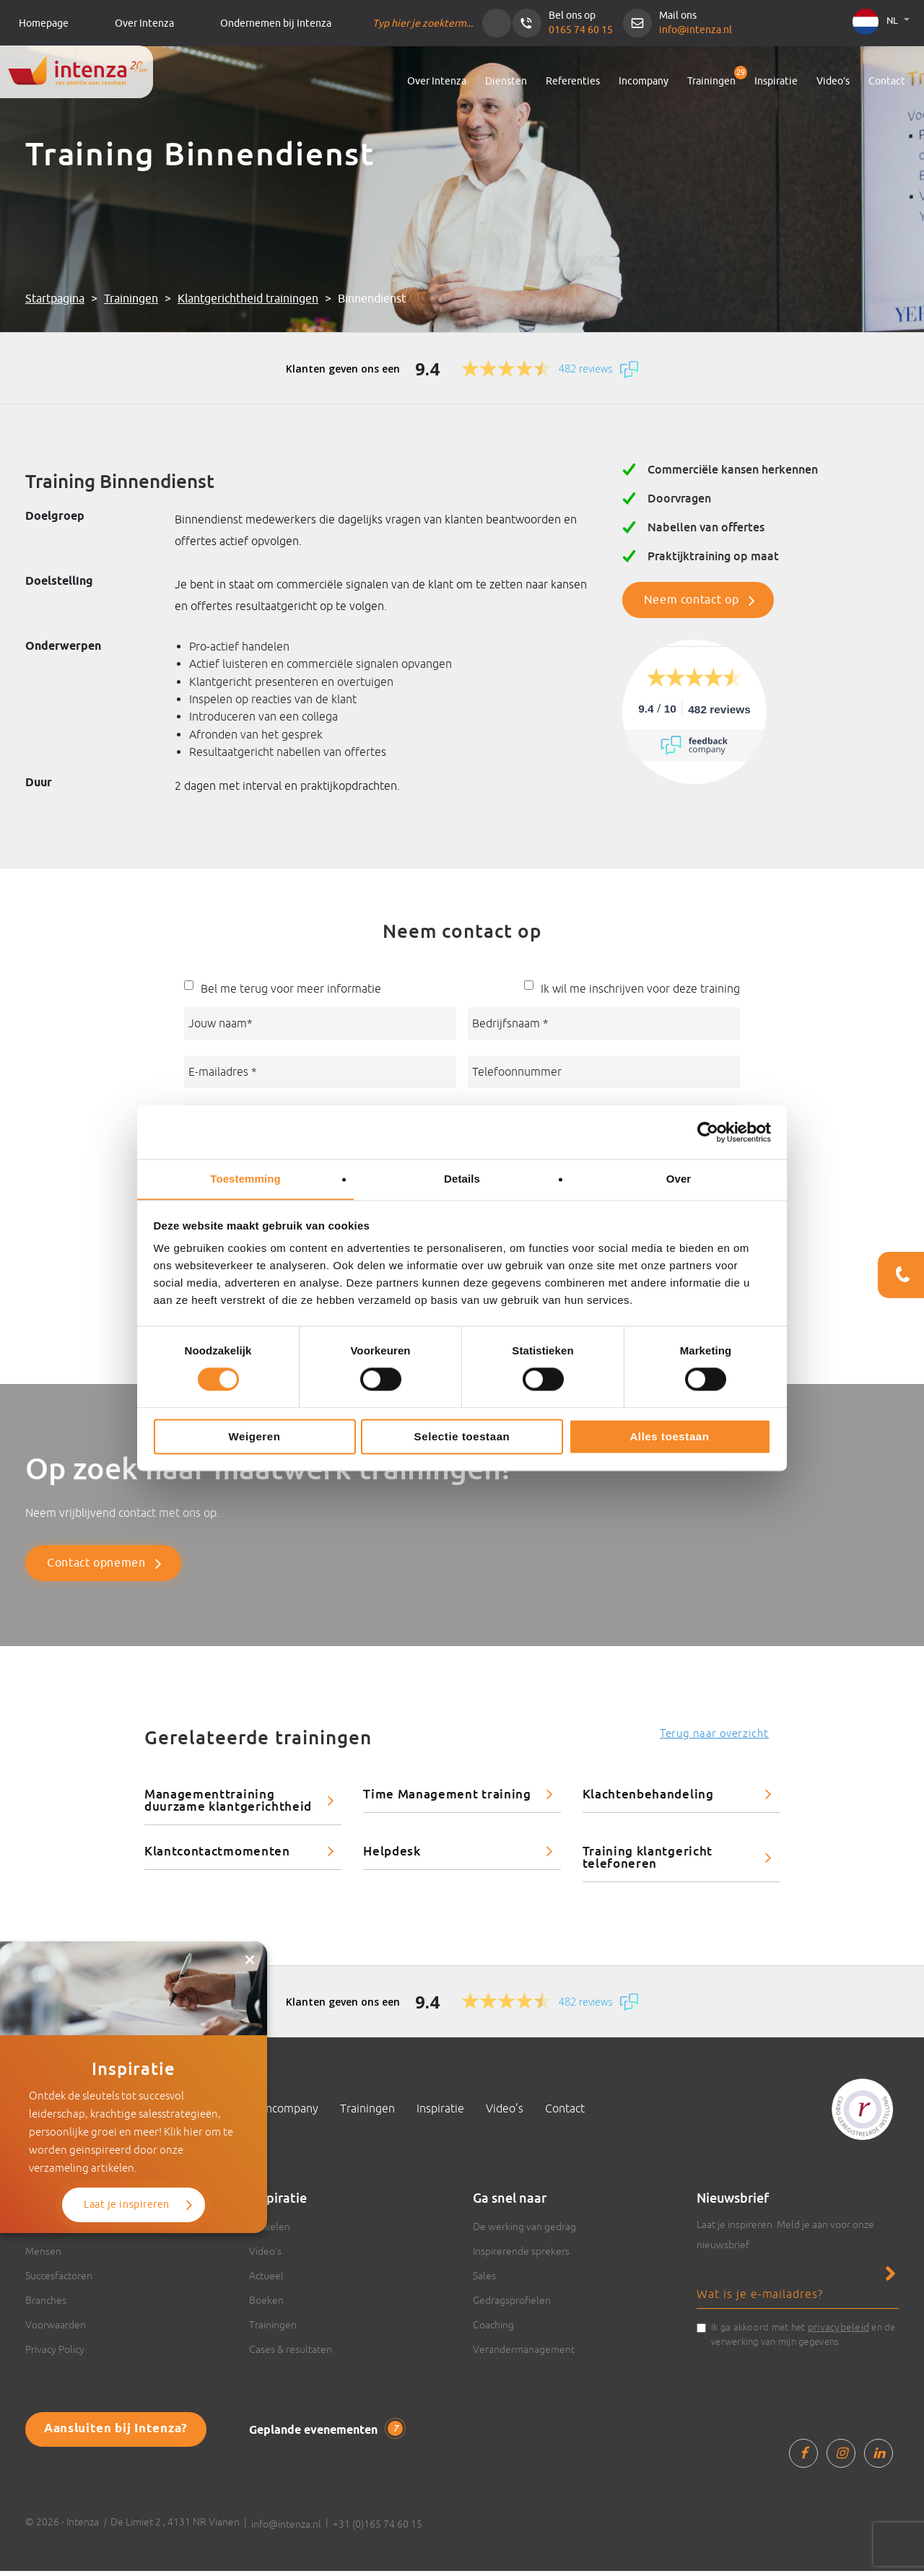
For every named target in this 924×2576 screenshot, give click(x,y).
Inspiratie (776, 81)
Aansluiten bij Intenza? (108, 2432)
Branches (45, 2305)
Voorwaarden (55, 2330)
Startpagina (54, 299)
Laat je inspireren (127, 2150)
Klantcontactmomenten (217, 1855)
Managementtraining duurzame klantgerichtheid (228, 1805)
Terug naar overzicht (714, 1738)
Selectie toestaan (462, 1437)
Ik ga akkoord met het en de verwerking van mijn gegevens (803, 2338)
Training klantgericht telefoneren (647, 1862)
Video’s (833, 81)
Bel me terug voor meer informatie (291, 988)
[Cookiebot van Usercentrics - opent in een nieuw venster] (708, 1131)
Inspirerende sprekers (521, 2256)
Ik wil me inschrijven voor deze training (640, 988)
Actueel (266, 2281)
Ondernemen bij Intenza (275, 23)
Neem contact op (691, 600)
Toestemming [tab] (245, 1178)
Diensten (506, 81)
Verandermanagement (524, 2354)
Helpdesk (391, 1855)
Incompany (643, 81)
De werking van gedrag (524, 2232)
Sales (484, 2281)
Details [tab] (462, 1178)
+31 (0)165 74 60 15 (377, 2529)
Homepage (44, 23)
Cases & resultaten (290, 2354)
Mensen (43, 2256)
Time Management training (447, 1798)
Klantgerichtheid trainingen (248, 299)
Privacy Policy (54, 2354)
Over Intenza (144, 23)
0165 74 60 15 (581, 30)
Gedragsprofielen (512, 2305)
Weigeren (254, 1437)
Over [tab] (679, 1178)
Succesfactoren (58, 2281)
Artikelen (269, 2232)
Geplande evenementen (324, 2434)
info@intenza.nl (695, 30)
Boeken (266, 2305)
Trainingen (711, 81)
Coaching (493, 2330)
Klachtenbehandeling (648, 1798)
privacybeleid (838, 2332)
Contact (886, 81)
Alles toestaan (669, 1437)
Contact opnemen (96, 1568)
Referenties (573, 81)
